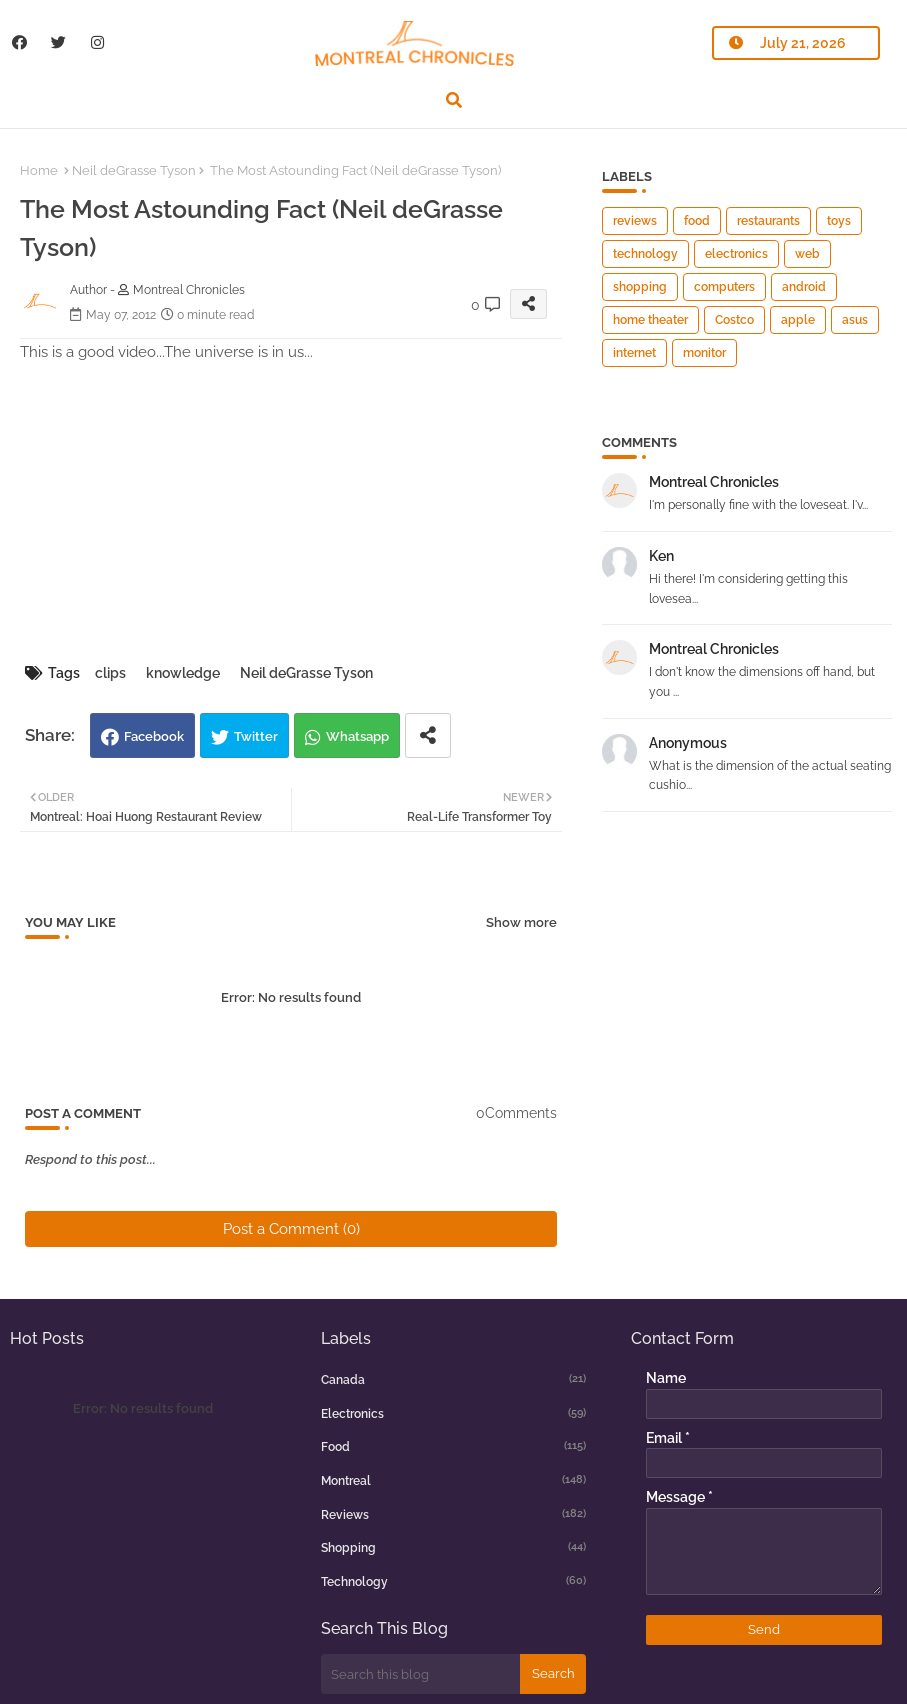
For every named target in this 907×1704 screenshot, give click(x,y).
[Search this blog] (420, 1674)
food (697, 221)
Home (39, 170)
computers (724, 287)
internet (634, 353)
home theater (650, 320)
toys (839, 221)
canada (454, 1379)
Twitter (256, 736)
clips (110, 673)
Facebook (154, 736)
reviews (635, 221)
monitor (704, 353)
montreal (454, 1480)
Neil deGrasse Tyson (134, 170)
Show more (521, 922)
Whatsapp (357, 736)
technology (645, 254)
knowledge (183, 673)
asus (855, 320)
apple (798, 320)
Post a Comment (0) (291, 1229)
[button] (454, 100)
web (807, 254)
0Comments (516, 1113)
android (804, 287)
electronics (736, 254)
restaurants (768, 221)
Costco (734, 320)
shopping (640, 287)
